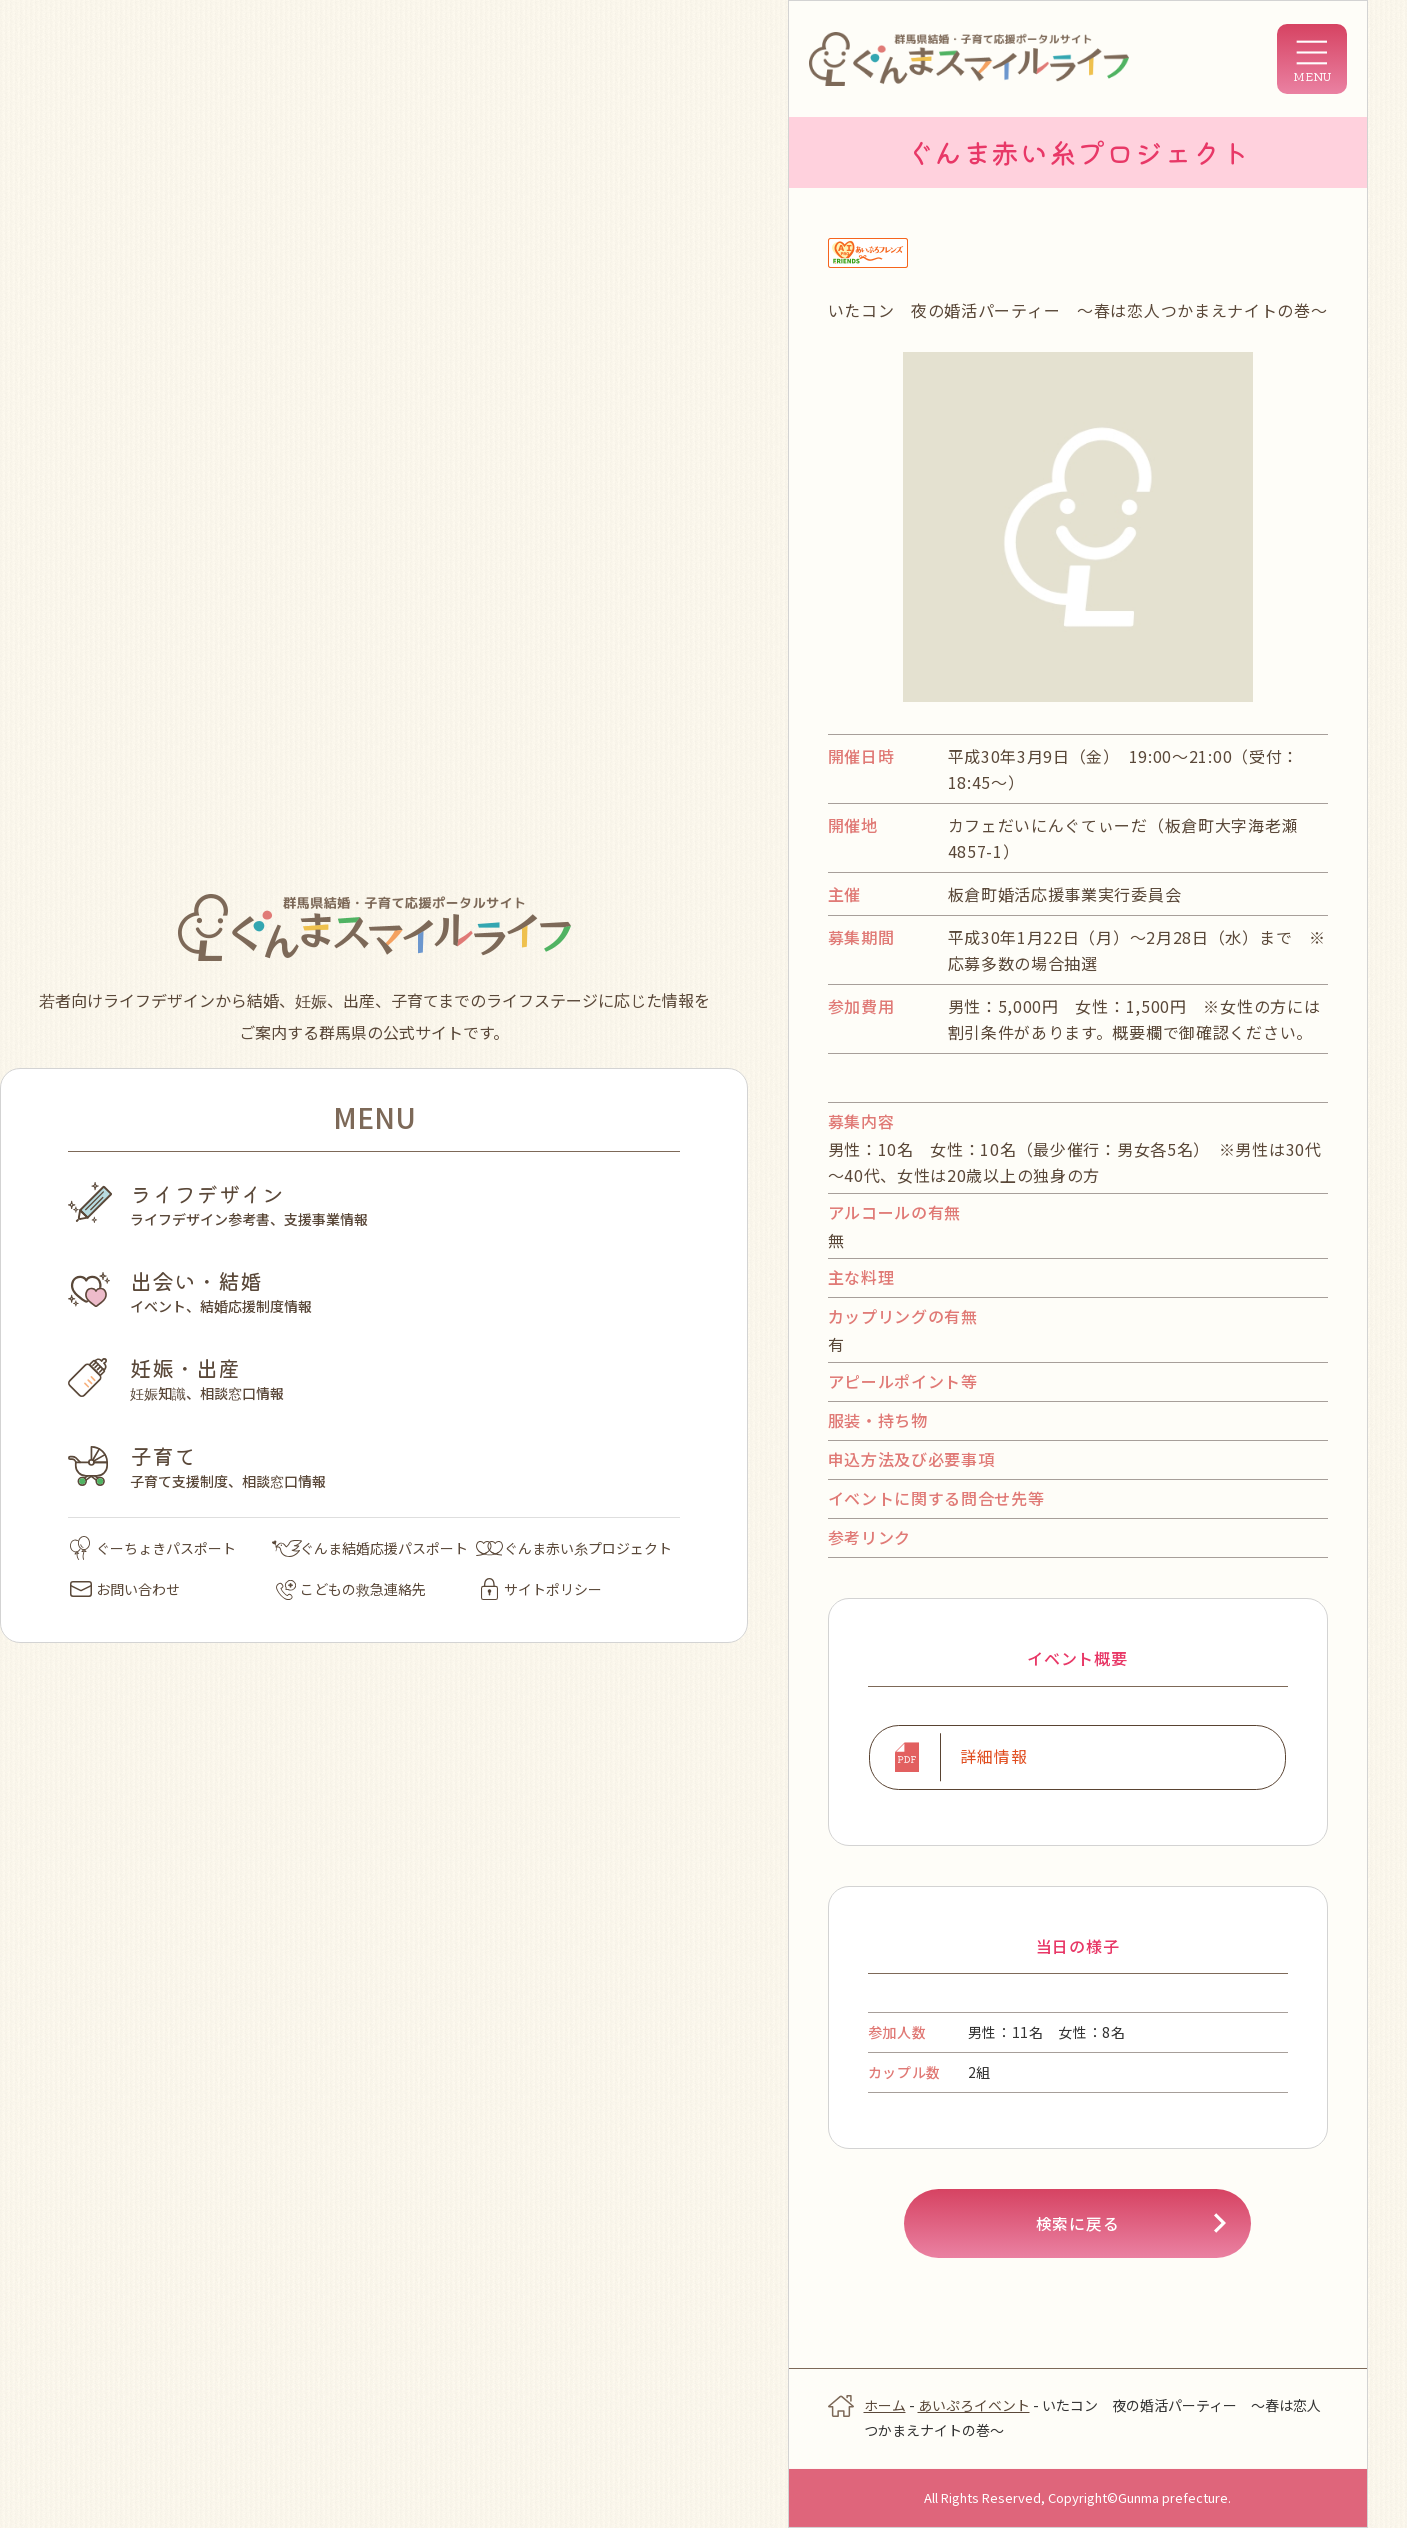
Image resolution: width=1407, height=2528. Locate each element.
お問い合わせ (125, 1589)
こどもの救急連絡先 (351, 1589)
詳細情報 (993, 1758)
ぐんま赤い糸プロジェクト (574, 1548)
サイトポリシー (541, 1589)
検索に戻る (1078, 2224)
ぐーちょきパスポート (153, 1548)
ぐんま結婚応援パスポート (370, 1548)
